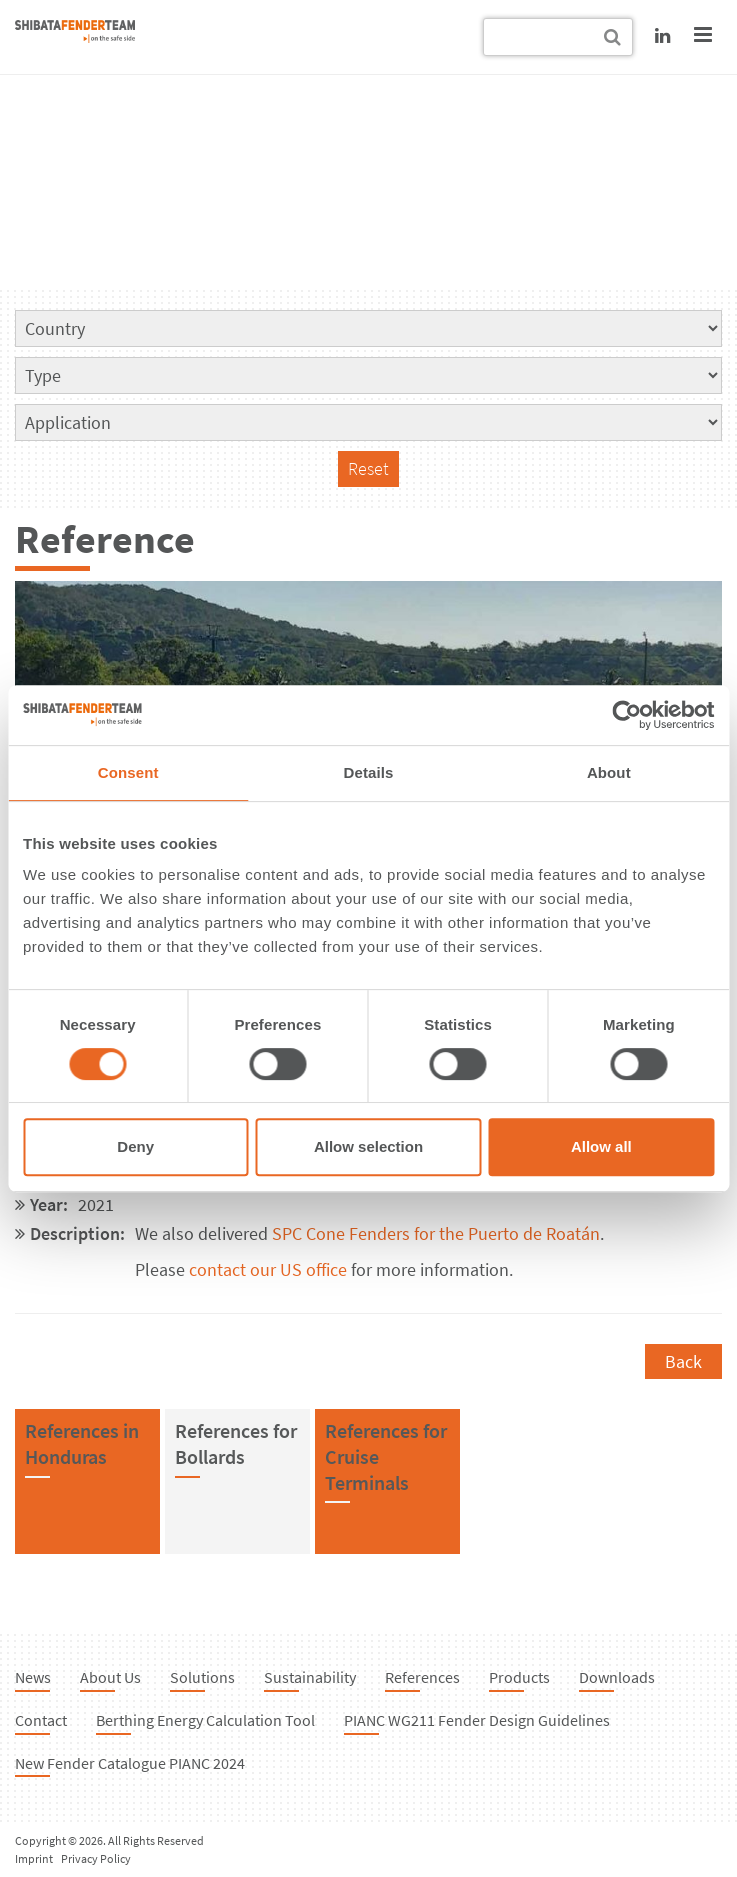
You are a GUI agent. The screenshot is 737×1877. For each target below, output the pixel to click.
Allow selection (368, 1146)
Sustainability (310, 1677)
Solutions (202, 1677)
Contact (41, 1720)
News (33, 1677)
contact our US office (268, 1269)
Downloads (617, 1677)
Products (519, 1677)
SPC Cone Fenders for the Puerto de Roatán (436, 1233)
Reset (368, 468)
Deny (135, 1146)
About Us (110, 1677)
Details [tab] (369, 772)
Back (683, 1361)
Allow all (601, 1146)
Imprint (34, 1858)
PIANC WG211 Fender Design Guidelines (477, 1720)
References (422, 1677)
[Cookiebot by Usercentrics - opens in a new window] (626, 715)
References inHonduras (82, 1443)
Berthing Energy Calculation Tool (205, 1720)
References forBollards (236, 1443)
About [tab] (609, 772)
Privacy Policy (96, 1858)
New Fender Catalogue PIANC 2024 (130, 1763)
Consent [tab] (128, 772)
